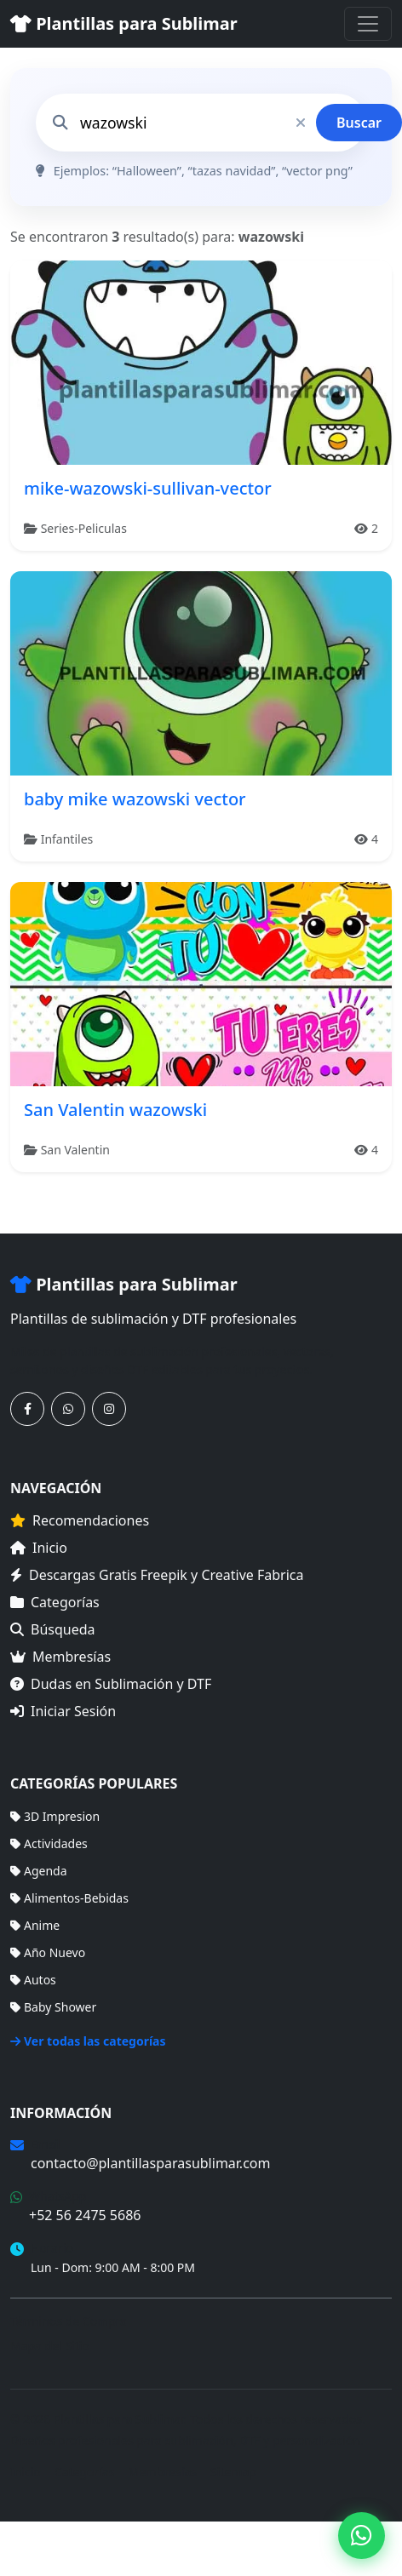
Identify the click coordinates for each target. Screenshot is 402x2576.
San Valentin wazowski (115, 1109)
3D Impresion (55, 1816)
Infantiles (67, 839)
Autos (33, 1980)
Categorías (55, 1602)
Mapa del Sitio (49, 2346)
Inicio (38, 1547)
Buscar (359, 122)
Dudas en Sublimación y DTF (110, 1683)
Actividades (49, 1843)
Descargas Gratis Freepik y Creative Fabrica (157, 1575)
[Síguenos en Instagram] (109, 1409)
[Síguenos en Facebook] (27, 1409)
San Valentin (75, 1150)
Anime (35, 1925)
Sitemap (233, 2472)
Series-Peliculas (84, 528)
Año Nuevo (47, 1952)
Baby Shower (53, 2007)
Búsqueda (52, 1629)
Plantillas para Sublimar (124, 23)
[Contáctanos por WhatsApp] (68, 1409)
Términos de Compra (68, 2321)
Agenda (38, 1871)
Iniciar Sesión (63, 1711)
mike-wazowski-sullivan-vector (148, 488)
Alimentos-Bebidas (69, 1898)
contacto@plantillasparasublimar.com (150, 2163)
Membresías (60, 1656)
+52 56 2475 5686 (85, 2215)
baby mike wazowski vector (135, 798)
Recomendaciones (79, 1520)
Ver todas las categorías (88, 2041)
